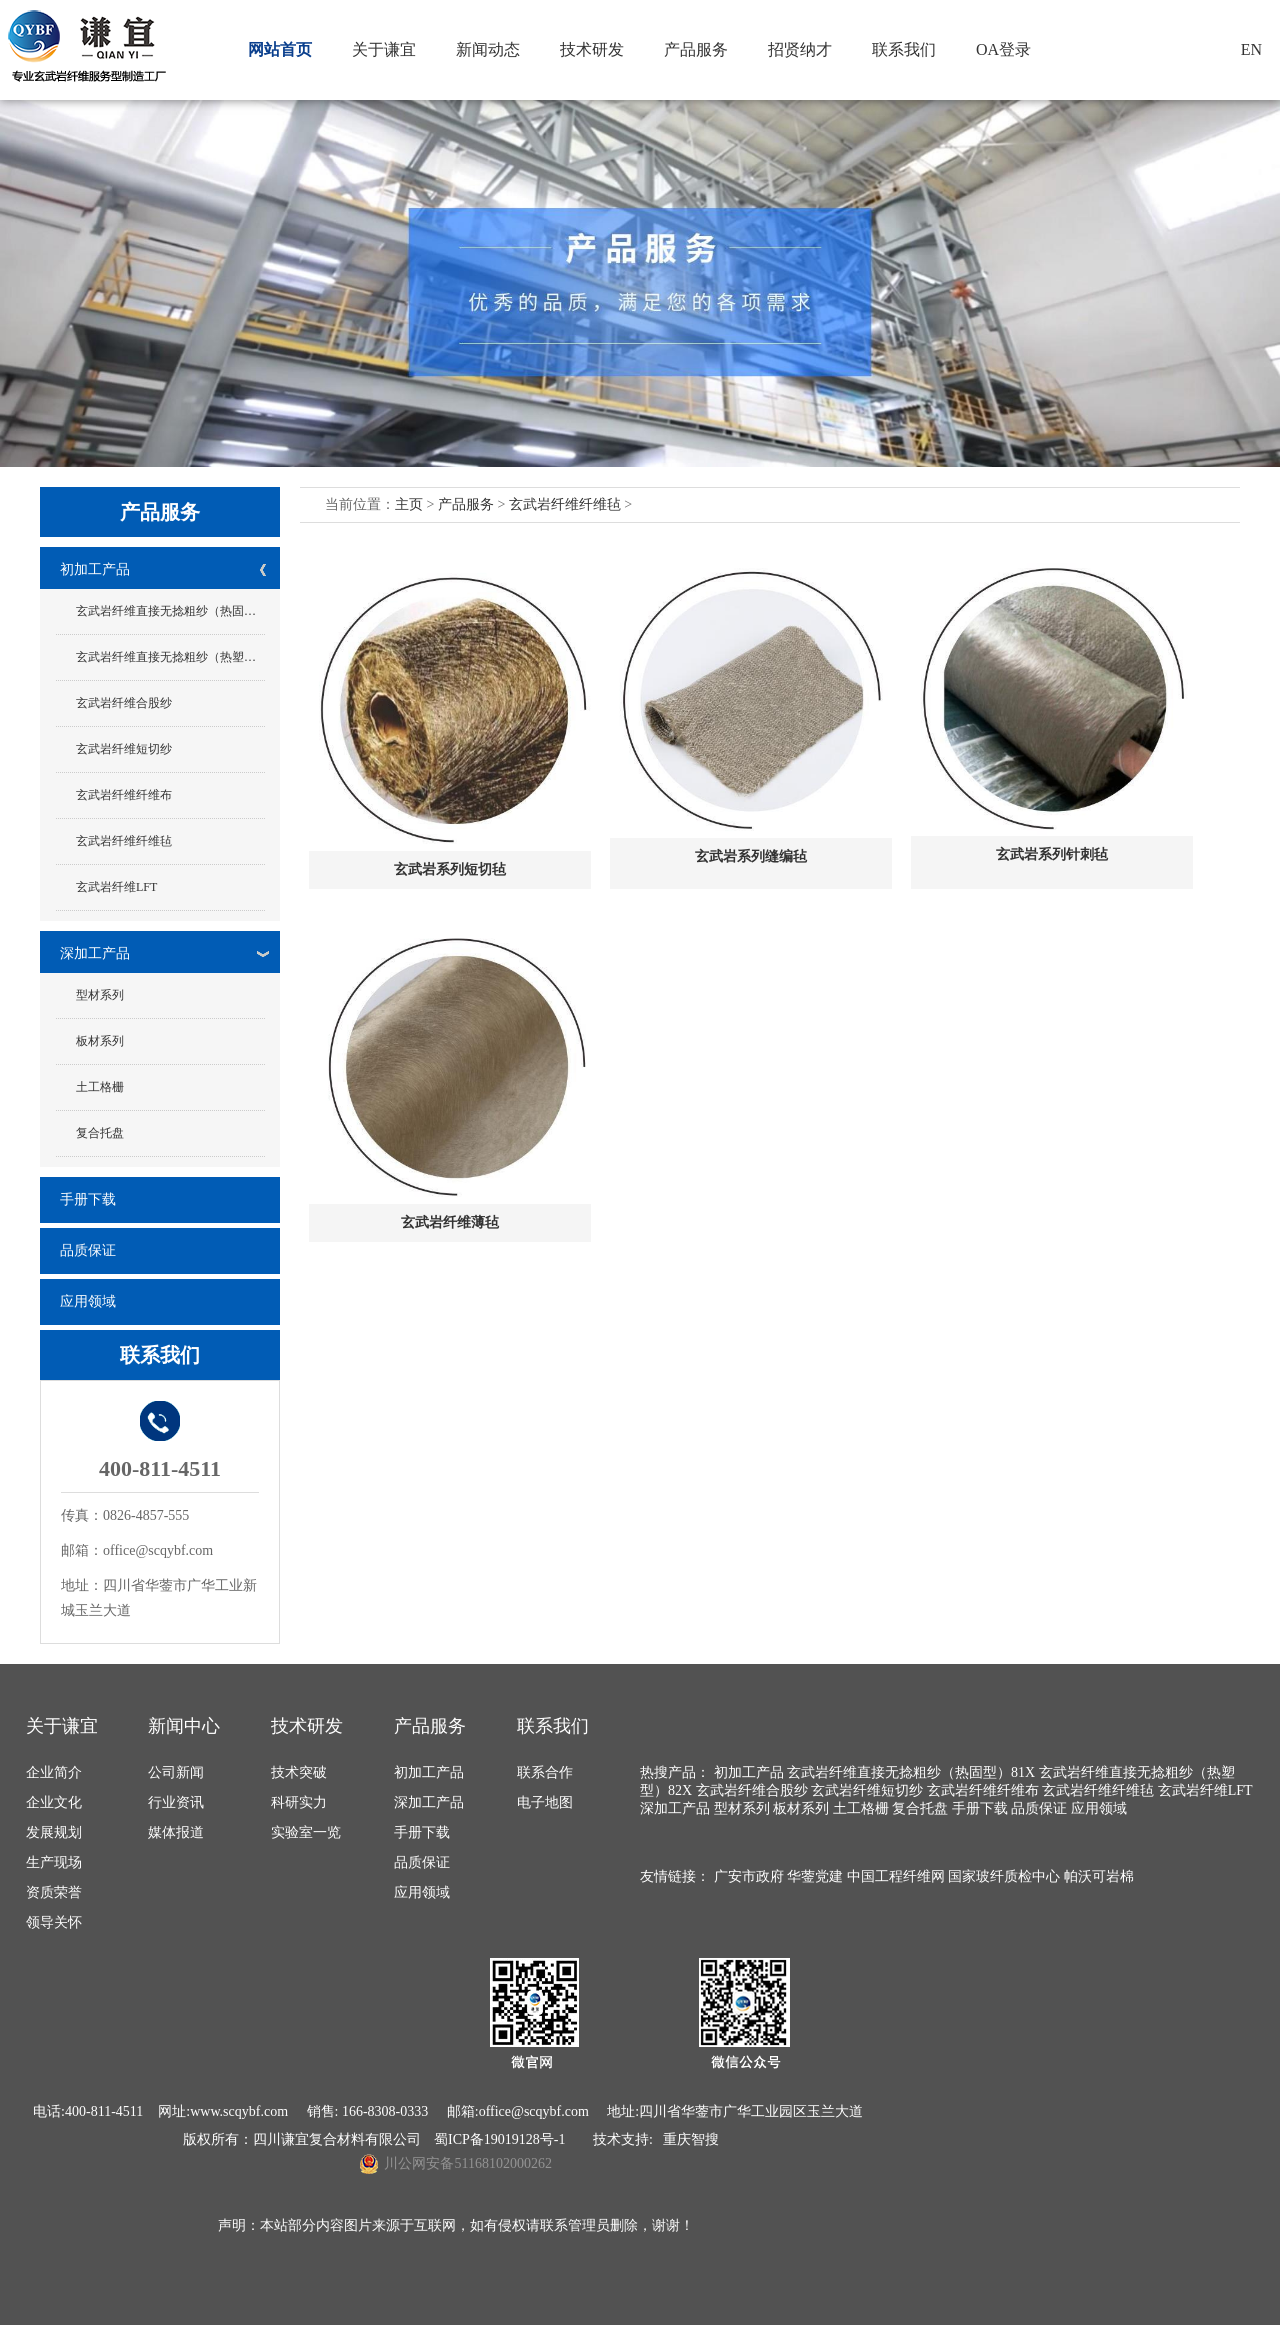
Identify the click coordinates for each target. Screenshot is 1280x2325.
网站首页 (280, 49)
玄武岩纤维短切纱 (124, 749)
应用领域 (88, 1301)
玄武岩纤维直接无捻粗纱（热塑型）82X (170, 657)
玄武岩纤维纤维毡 (124, 841)
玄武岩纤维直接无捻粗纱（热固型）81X (170, 611)
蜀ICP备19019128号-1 (499, 2139)
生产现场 (54, 1862)
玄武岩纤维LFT (116, 887)
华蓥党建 (815, 1876)
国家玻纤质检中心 (1004, 1876)
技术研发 (592, 49)
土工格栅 (100, 1087)
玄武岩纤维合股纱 (124, 703)
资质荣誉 (54, 1892)
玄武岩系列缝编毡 (751, 856)
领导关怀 (54, 1922)
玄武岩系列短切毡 (450, 869)
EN (1251, 49)
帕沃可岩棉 (1099, 1876)
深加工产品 (95, 953)
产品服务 (696, 49)
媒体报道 (176, 1832)
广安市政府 (749, 1876)
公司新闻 (176, 1772)
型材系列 (100, 995)
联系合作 (545, 1772)
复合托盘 (100, 1133)
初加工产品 (95, 569)
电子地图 (545, 1802)
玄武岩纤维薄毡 (450, 1222)
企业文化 (54, 1802)
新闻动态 (488, 49)
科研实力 (299, 1802)
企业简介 (54, 1772)
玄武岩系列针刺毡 (1052, 854)
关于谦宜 (384, 49)
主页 (409, 504)
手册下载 (88, 1199)
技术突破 (299, 1772)
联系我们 (904, 49)
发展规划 (54, 1832)
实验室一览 (306, 1832)
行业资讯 (176, 1802)
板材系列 (100, 1041)
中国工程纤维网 (896, 1876)
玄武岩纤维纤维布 (124, 795)
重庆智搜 (691, 2139)
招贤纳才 (800, 49)
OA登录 (1003, 49)
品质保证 (88, 1250)
